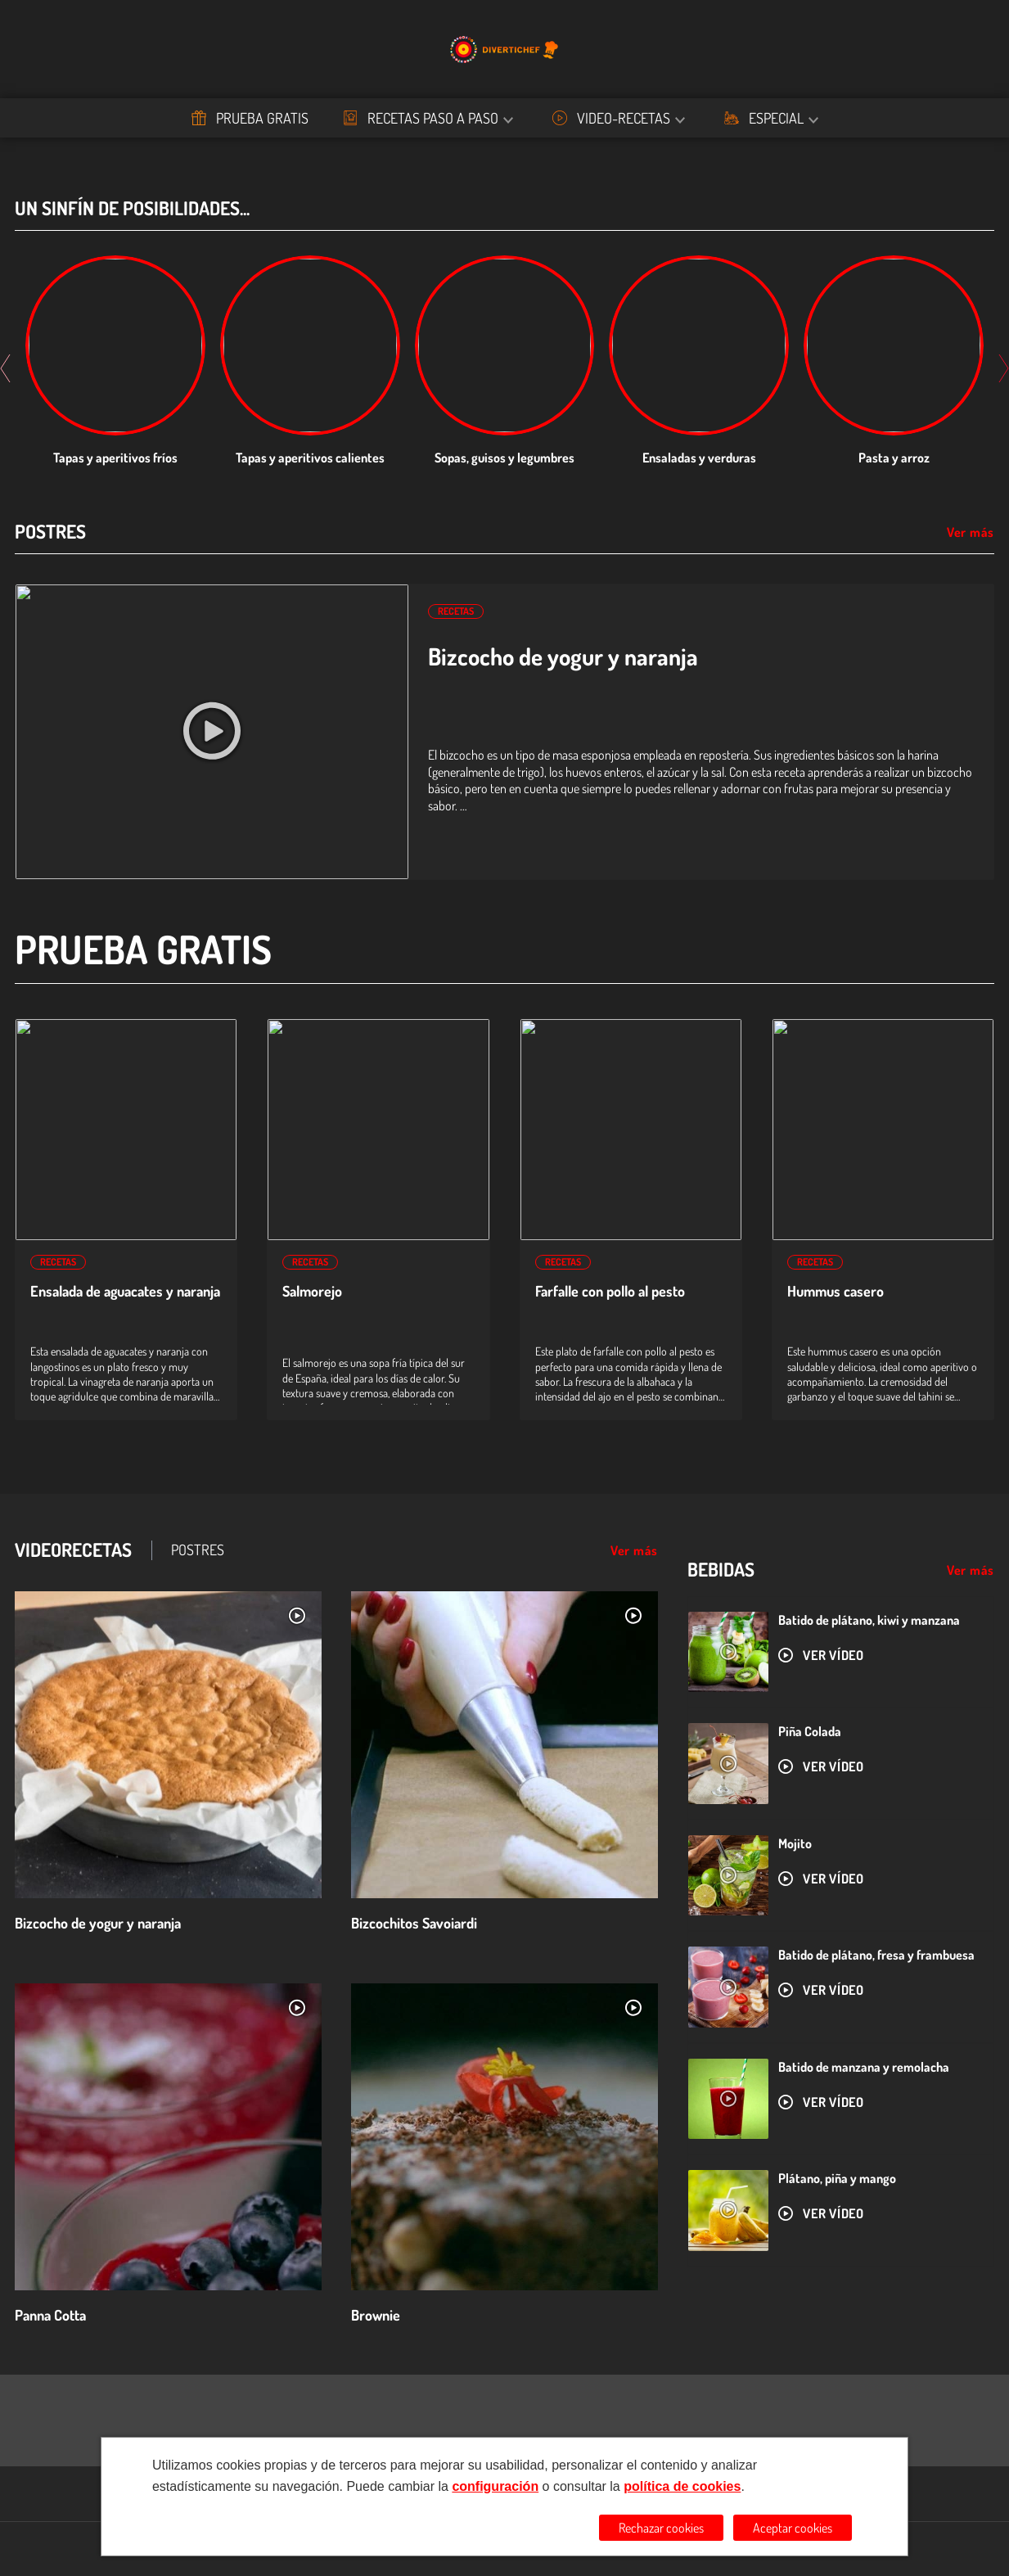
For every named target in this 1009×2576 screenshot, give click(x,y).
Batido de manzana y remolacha (863, 2067)
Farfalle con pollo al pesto (610, 1291)
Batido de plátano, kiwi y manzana (869, 1620)
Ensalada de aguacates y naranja (125, 1291)
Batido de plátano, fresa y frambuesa (876, 1955)
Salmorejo (312, 1291)
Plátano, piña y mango (837, 2178)
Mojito (795, 1843)
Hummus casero (835, 1291)
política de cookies (682, 2486)
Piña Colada (809, 1731)
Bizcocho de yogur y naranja (563, 656)
